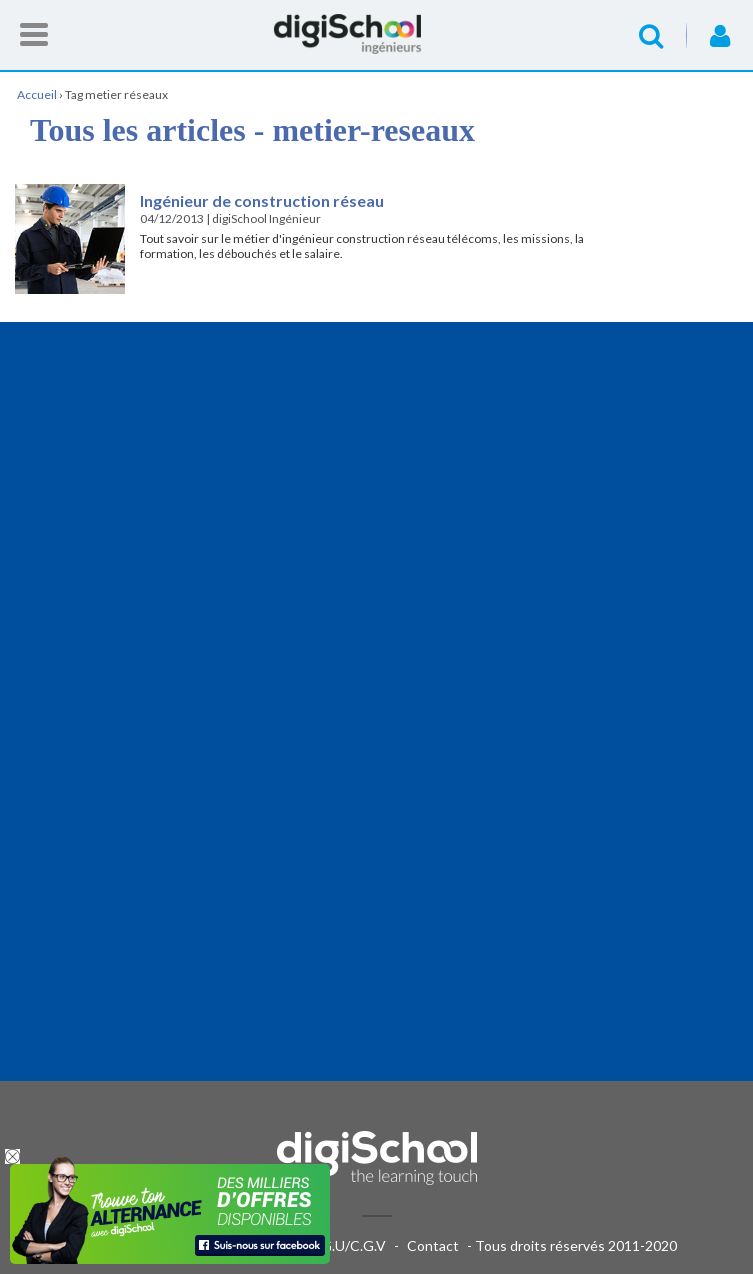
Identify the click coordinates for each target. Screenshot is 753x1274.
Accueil (377, 34)
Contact (433, 1245)
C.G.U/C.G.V (347, 1245)
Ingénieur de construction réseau (262, 200)
